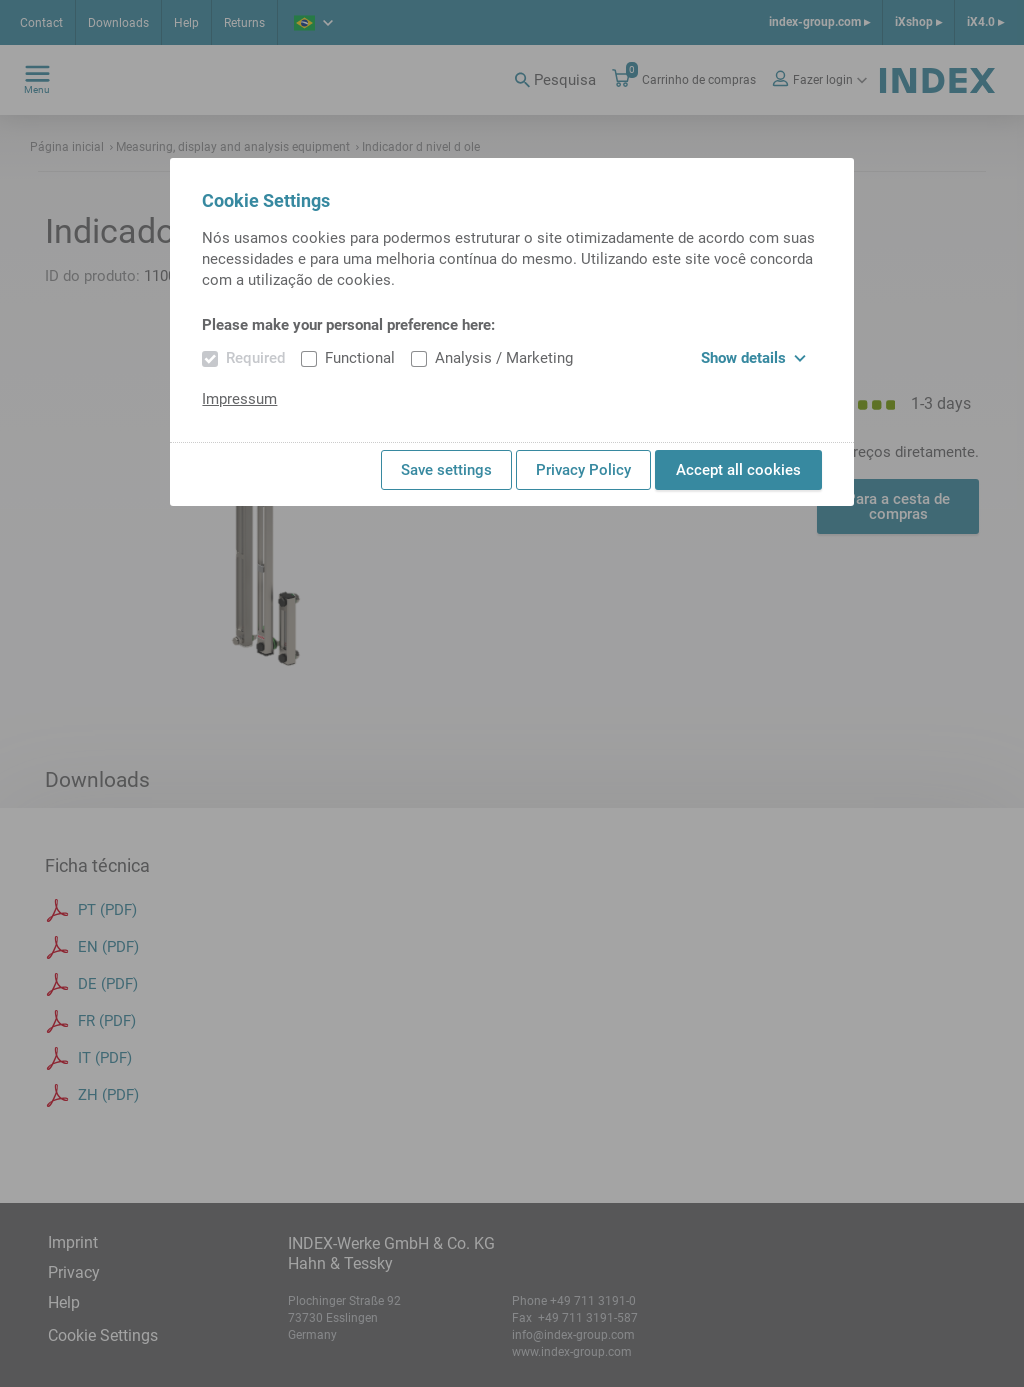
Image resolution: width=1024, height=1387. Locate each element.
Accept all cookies (738, 470)
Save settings (446, 470)
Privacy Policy (583, 470)
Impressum (239, 399)
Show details (753, 358)
